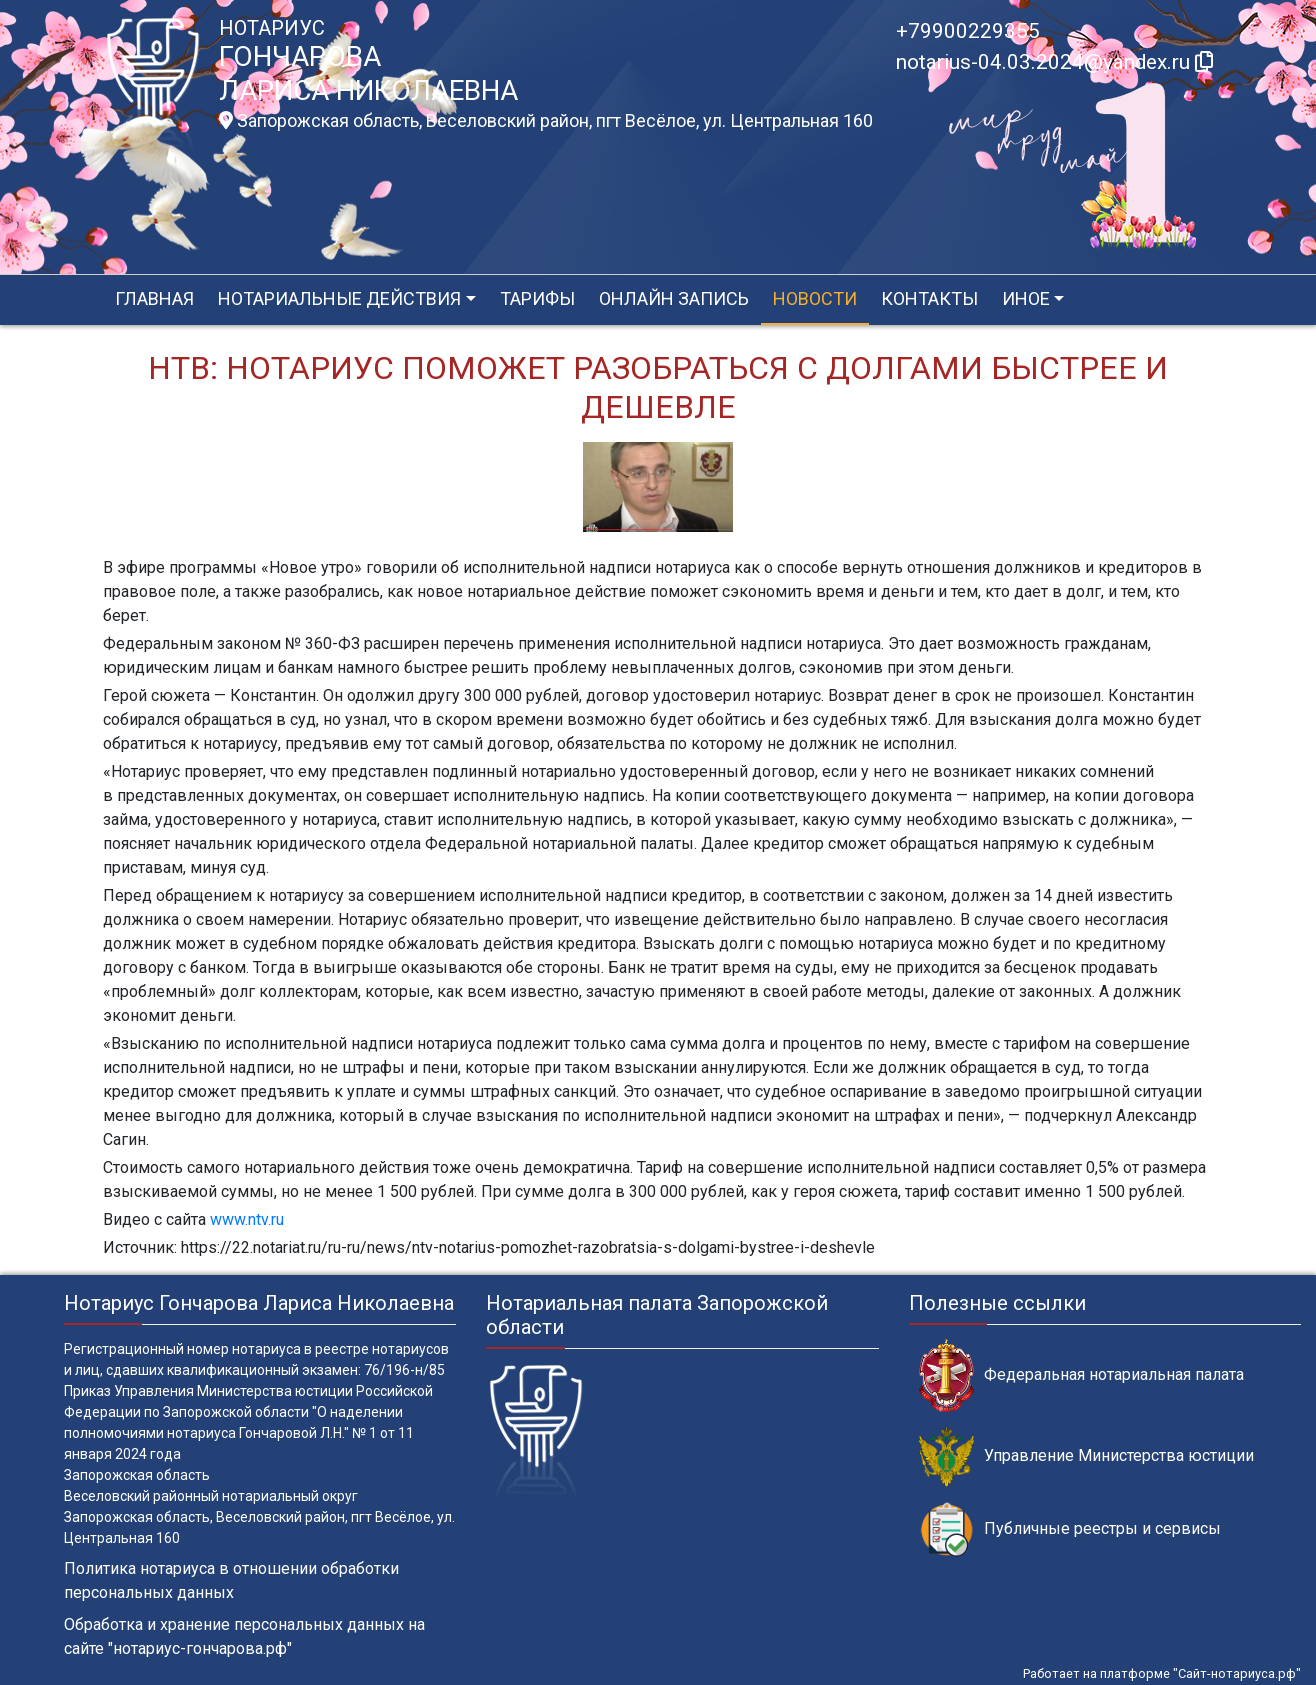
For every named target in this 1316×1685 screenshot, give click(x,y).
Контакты (929, 298)
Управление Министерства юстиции (1086, 1456)
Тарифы (537, 298)
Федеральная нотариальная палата (1081, 1375)
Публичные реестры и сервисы (1070, 1529)
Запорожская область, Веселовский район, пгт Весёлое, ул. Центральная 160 (546, 121)
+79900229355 (968, 31)
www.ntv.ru (247, 1219)
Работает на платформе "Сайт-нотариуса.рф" (1162, 1673)
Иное (1026, 298)
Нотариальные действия (339, 298)
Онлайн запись (674, 298)
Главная (154, 298)
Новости (815, 298)
